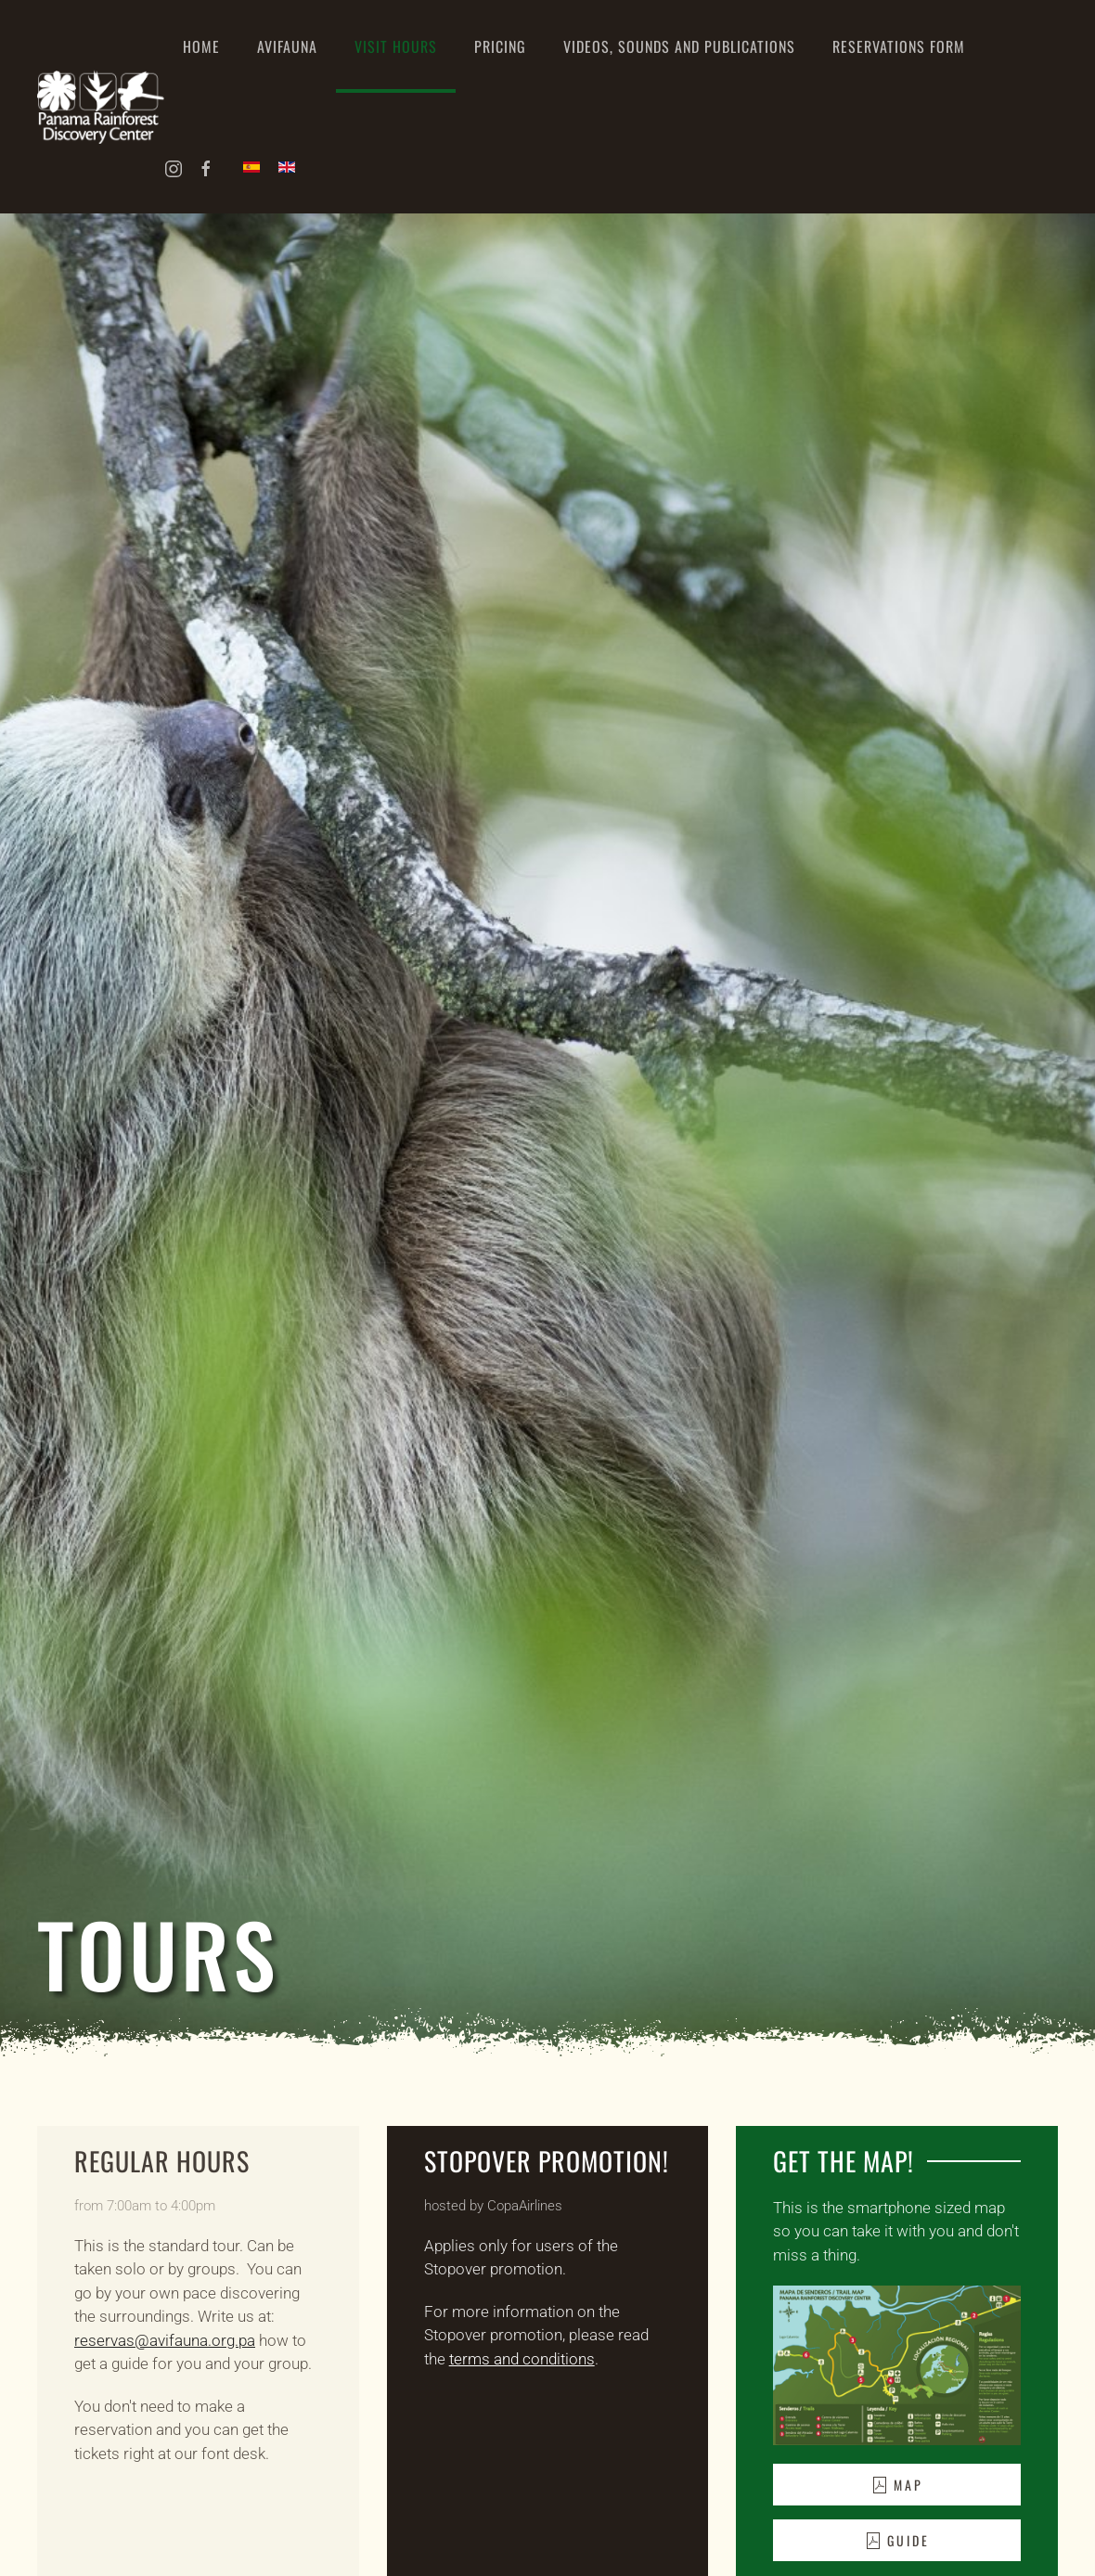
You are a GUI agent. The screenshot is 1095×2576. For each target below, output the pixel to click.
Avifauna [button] (287, 46)
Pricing (500, 46)
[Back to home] (100, 106)
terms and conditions (522, 2359)
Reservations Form (898, 46)
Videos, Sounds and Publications (679, 46)
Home (201, 46)
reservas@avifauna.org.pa (164, 2340)
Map (896, 2484)
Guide (897, 2540)
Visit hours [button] (395, 46)
